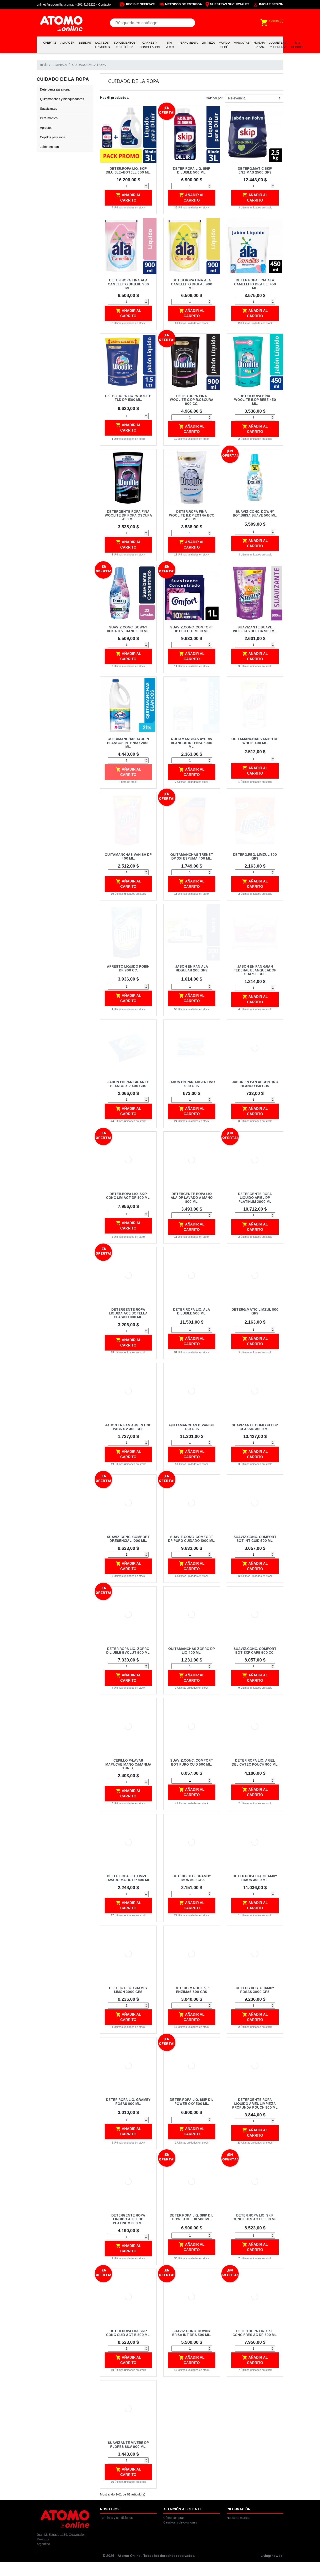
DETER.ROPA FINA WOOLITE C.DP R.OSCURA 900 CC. (191, 400)
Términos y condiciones (116, 2517)
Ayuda (231, 2522)
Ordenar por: (214, 98)
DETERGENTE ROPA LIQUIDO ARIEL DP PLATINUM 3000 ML (255, 1198)
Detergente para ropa (55, 89)
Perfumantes (49, 118)
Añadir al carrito (128, 197)
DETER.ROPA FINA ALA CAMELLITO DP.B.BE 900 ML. (128, 284)
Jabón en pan (49, 147)
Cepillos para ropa (52, 137)
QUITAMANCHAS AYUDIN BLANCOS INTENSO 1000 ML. (191, 743)
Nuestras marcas (238, 2517)
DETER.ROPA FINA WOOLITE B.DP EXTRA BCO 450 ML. (191, 515)
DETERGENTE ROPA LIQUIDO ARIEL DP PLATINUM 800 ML (128, 2219)
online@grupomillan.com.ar (56, 2558)
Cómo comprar (173, 2517)
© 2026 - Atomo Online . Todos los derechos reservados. (148, 2570)
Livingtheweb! (272, 2570)
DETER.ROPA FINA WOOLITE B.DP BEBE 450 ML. (255, 400)
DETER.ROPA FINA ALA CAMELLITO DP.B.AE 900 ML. (191, 284)
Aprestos (46, 127)
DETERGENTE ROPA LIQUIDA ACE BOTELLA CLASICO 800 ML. (128, 1313)
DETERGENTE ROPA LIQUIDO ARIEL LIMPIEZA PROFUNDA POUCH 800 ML (255, 2104)
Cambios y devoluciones (180, 2522)
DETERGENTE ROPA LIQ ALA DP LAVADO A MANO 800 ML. (192, 1198)
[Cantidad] (128, 186)
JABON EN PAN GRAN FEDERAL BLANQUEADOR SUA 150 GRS (255, 970)
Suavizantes (48, 108)
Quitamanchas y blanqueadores (62, 99)
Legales (105, 2522)
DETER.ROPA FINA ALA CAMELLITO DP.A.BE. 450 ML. (255, 284)
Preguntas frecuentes (178, 2527)
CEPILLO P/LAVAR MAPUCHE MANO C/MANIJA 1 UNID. (128, 1764)
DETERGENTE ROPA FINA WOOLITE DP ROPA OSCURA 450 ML (128, 515)
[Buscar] (152, 22)
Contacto (104, 4)
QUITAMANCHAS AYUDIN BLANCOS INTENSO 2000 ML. (128, 743)
